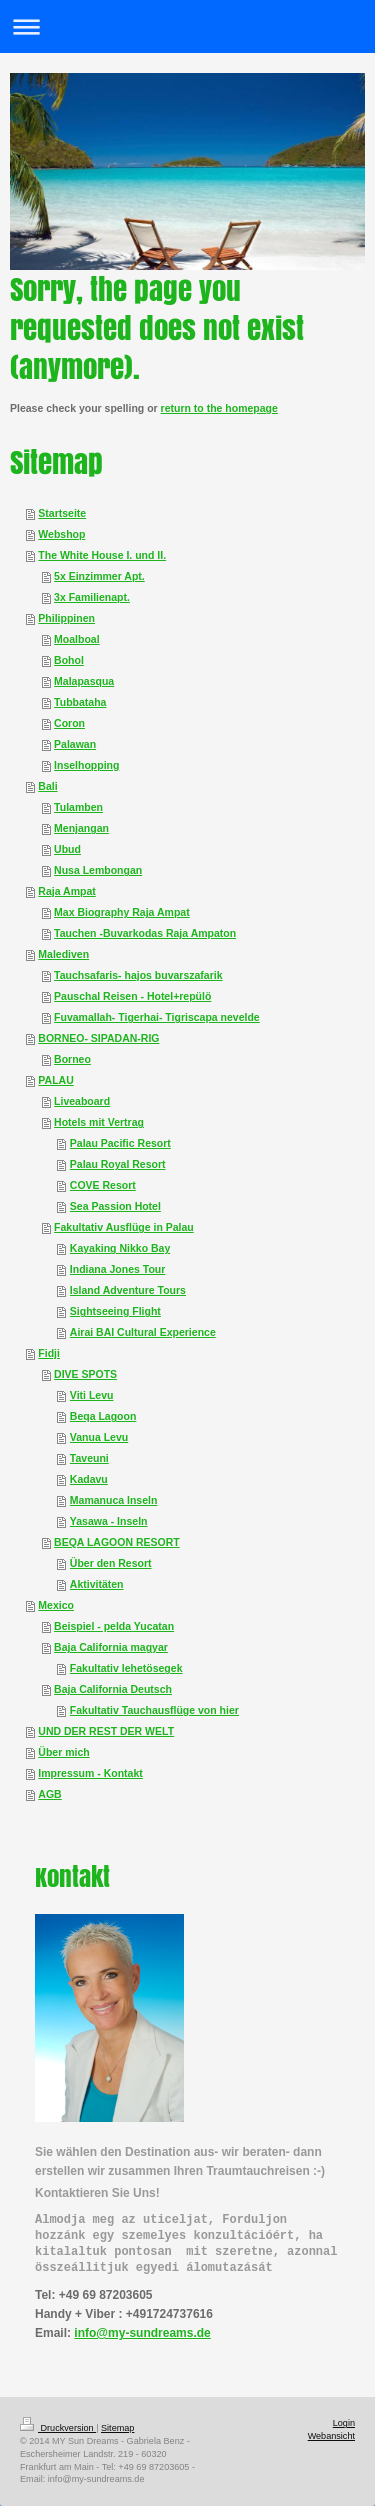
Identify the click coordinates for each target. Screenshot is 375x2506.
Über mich (63, 1752)
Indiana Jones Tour (117, 1269)
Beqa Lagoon (103, 1416)
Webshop (61, 534)
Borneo (72, 1059)
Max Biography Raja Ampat (122, 912)
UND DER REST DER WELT (106, 1731)
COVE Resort (103, 1185)
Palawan (75, 744)
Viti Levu (92, 1395)
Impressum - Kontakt (90, 1773)
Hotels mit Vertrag (99, 1122)
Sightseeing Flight (115, 1311)
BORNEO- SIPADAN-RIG (98, 1038)
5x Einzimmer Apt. (99, 576)
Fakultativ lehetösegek (126, 1668)
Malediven (63, 954)
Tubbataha (80, 702)
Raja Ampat (66, 891)
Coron (69, 723)
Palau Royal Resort (118, 1164)
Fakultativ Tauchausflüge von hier (154, 1710)
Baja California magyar (111, 1647)
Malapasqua (84, 681)
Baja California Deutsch (113, 1689)
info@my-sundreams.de (142, 2333)
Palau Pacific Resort (120, 1143)
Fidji (49, 1353)
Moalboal (77, 639)
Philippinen (66, 618)
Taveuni (89, 1458)
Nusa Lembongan (98, 870)
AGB (49, 1794)
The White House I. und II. (102, 555)
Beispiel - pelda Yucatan (114, 1626)
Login (344, 2423)
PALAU (55, 1080)
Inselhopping (86, 765)
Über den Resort (111, 1563)
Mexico (56, 1605)
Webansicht (331, 2436)
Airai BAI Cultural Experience (143, 1332)
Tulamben (78, 807)
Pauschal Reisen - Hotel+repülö (132, 996)
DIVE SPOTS (85, 1374)
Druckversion (58, 2428)
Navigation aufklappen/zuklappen (187, 26)
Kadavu (89, 1479)
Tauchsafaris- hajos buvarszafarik (138, 975)
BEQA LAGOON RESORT (117, 1542)
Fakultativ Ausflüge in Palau (124, 1227)
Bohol (69, 660)
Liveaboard (82, 1101)
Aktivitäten (97, 1584)
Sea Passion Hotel (115, 1206)
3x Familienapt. (92, 597)
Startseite (62, 513)
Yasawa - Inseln (109, 1521)
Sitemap (117, 2428)
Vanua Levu (99, 1437)
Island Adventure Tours (128, 1290)
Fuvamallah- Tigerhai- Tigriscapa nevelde (157, 1017)
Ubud (67, 849)
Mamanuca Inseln (114, 1500)
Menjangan (81, 828)
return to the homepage (219, 408)
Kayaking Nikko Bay (120, 1248)
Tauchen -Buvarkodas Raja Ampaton (145, 933)
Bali (47, 786)
